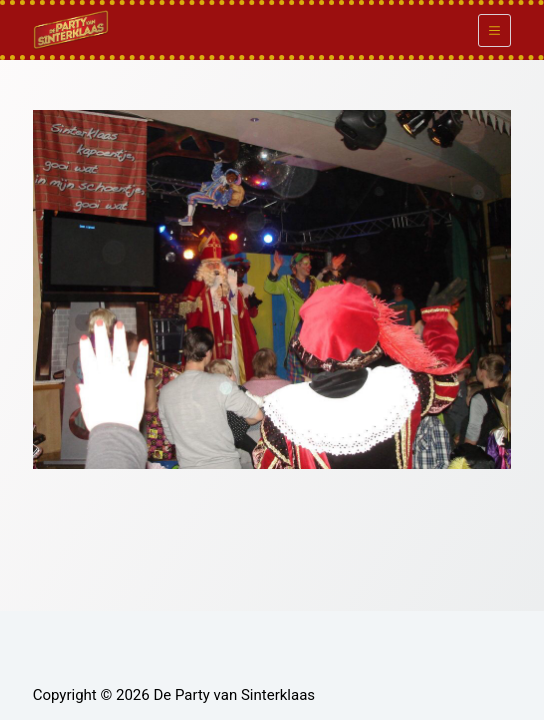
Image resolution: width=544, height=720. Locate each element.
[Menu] (494, 30)
